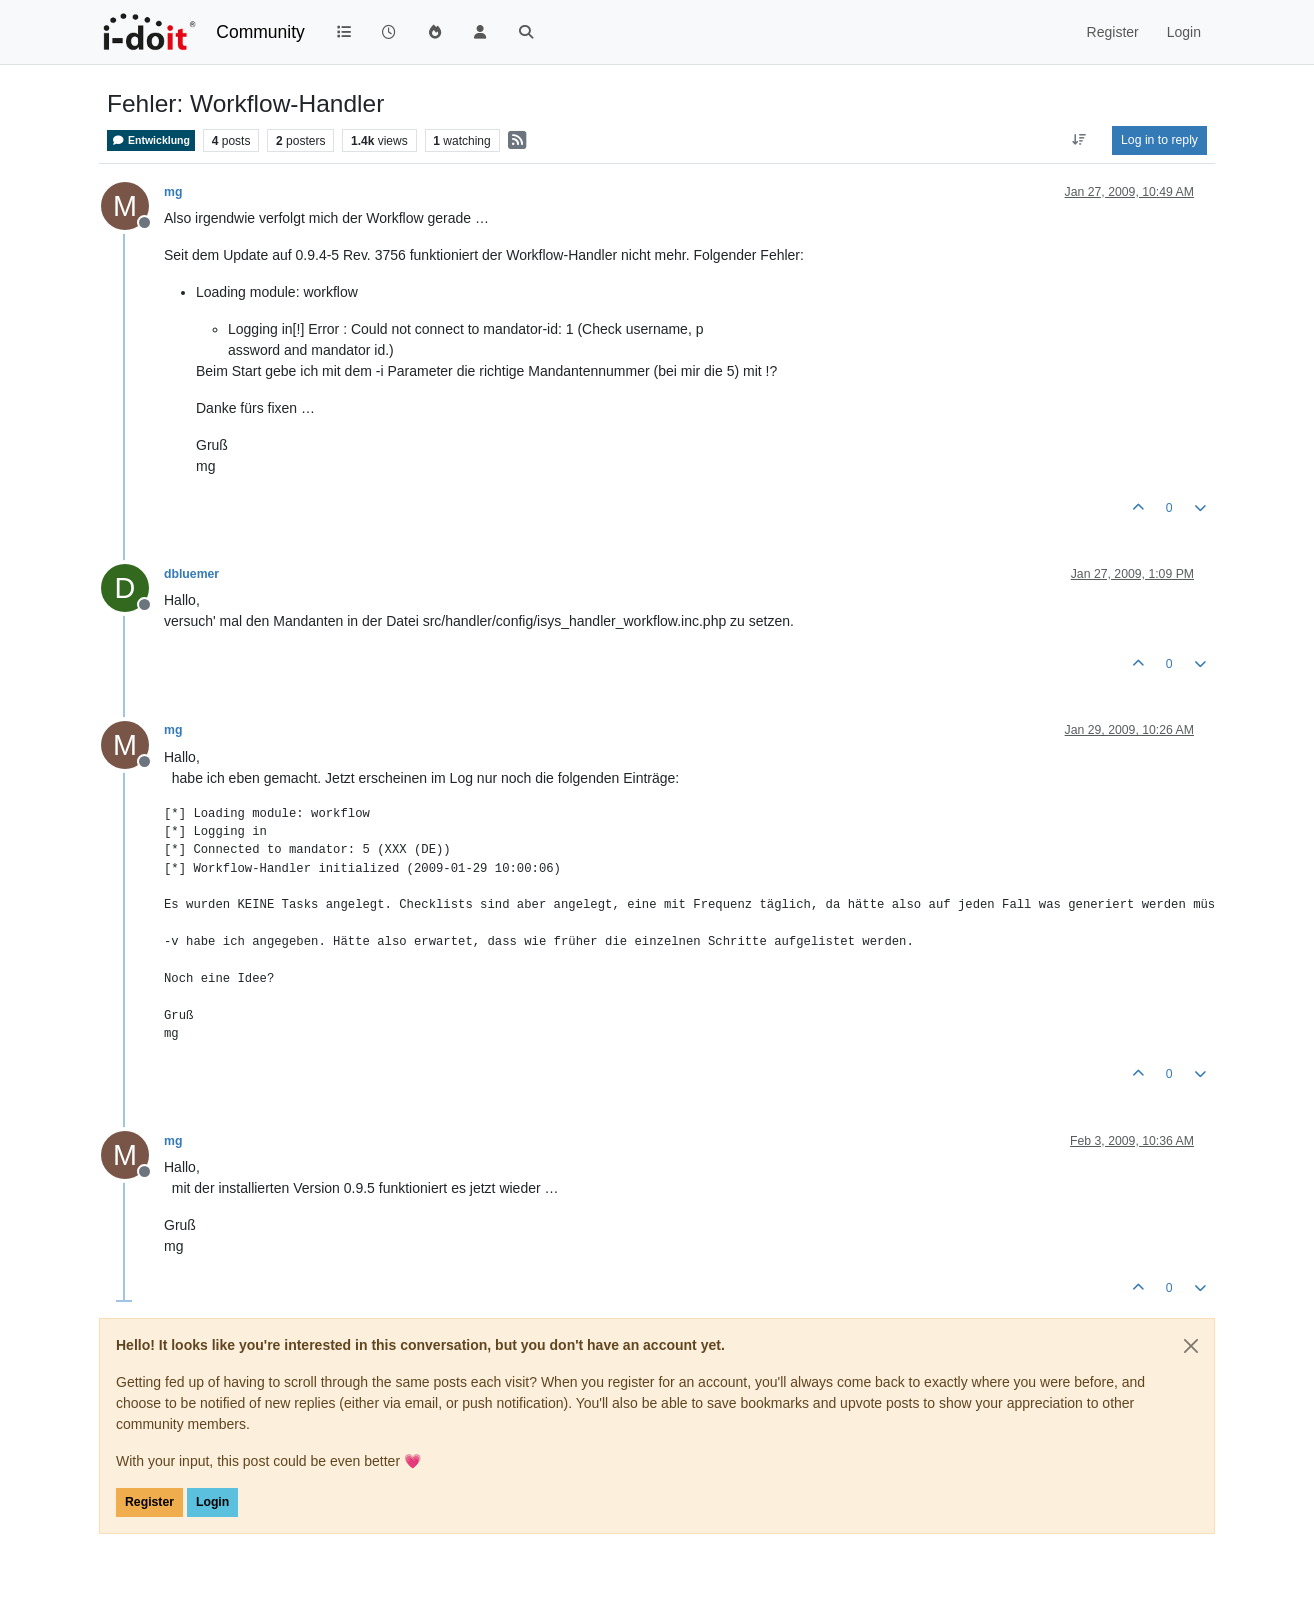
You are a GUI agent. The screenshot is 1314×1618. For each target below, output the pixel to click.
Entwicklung (151, 140)
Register (149, 1502)
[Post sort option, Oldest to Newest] (1079, 140)
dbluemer (191, 574)
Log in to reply (1159, 140)
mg (173, 192)
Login (212, 1502)
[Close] (1191, 1346)
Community (260, 32)
